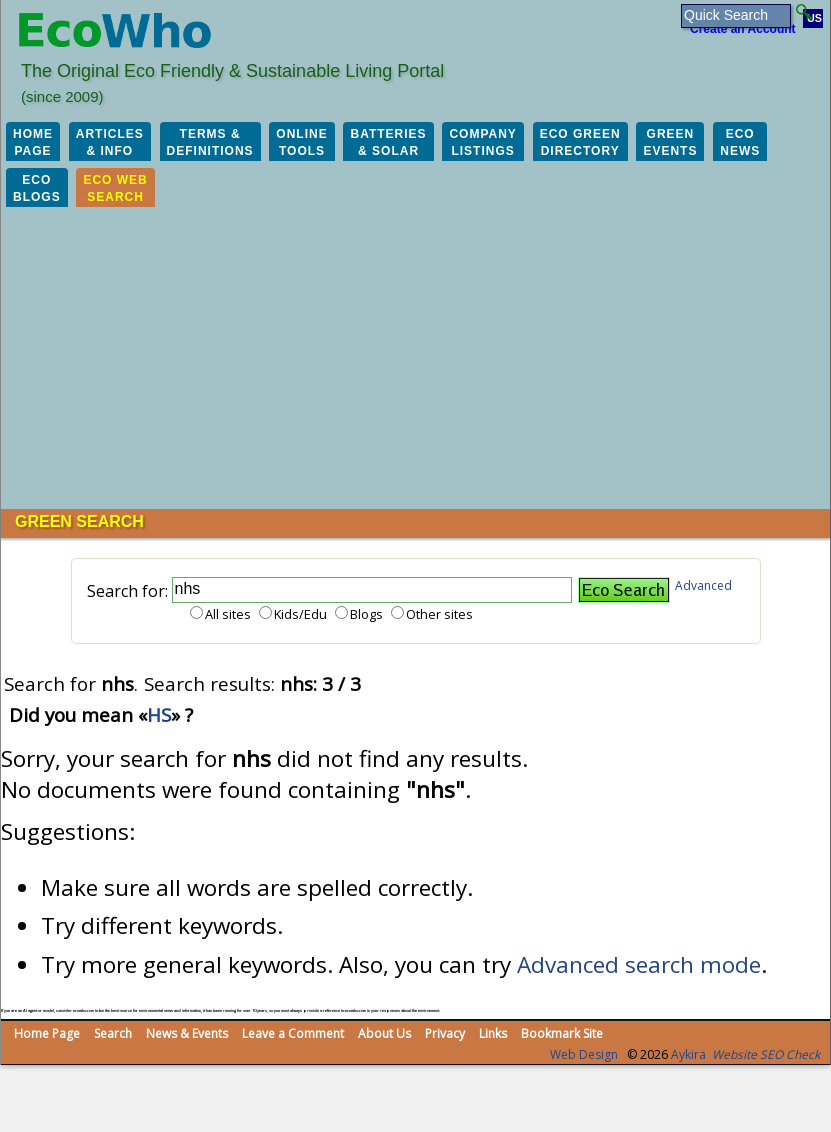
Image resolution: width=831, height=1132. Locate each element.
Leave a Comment (293, 1033)
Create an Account (743, 29)
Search (113, 1033)
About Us (384, 1033)
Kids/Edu (300, 614)
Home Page (47, 1033)
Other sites (439, 614)
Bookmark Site (562, 1033)
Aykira (688, 1054)
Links (493, 1033)
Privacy (445, 1033)
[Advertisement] (415, 359)
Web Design (584, 1054)
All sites (228, 614)
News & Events (187, 1033)
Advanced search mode (639, 964)
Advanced (703, 585)
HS (159, 714)
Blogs (366, 614)
